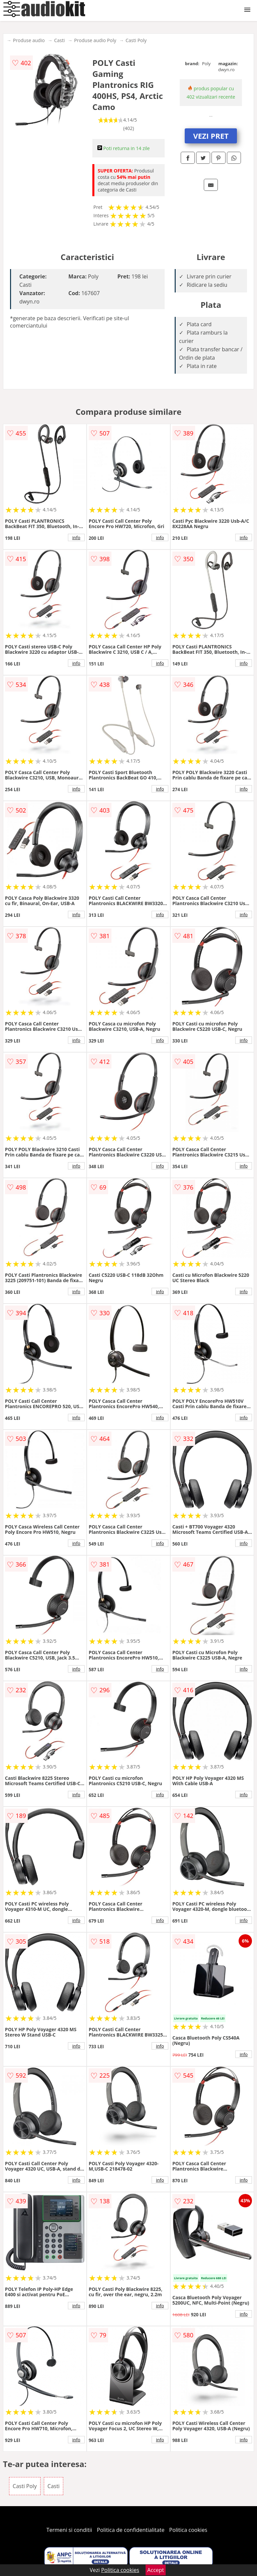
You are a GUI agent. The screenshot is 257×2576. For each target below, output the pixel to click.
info (76, 537)
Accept (155, 2570)
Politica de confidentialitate (131, 2530)
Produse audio (29, 40)
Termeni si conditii (69, 2530)
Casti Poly (136, 40)
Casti (59, 40)
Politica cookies (188, 2530)
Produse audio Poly (95, 40)
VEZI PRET (211, 136)
